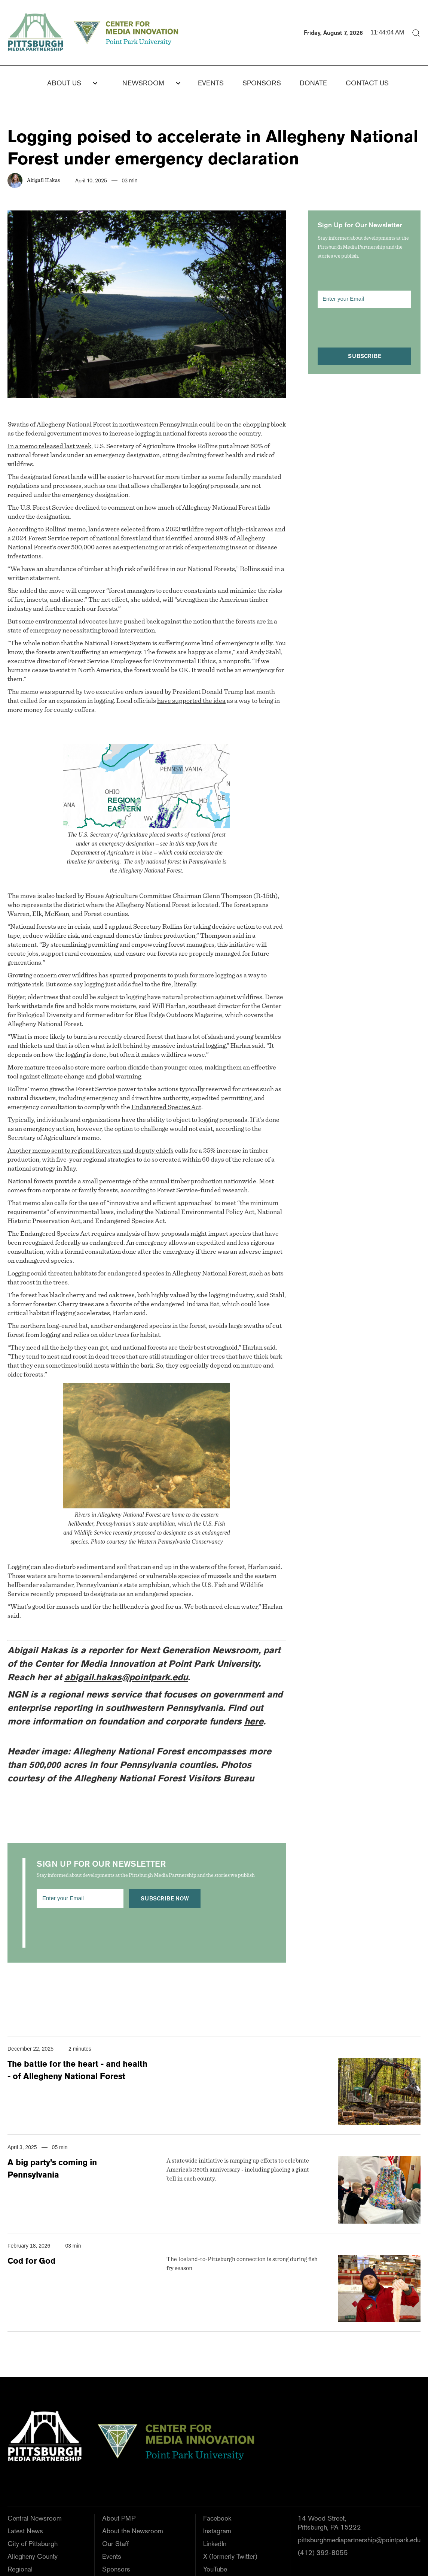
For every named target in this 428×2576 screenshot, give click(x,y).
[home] (95, 32)
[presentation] (93, 1930)
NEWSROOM (143, 83)
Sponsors (261, 83)
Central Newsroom (34, 2518)
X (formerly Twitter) (230, 2556)
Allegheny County (32, 2556)
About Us (64, 83)
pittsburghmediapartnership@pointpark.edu (359, 2540)
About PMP (118, 2518)
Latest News (25, 2531)
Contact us (367, 83)
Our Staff (115, 2543)
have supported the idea (191, 701)
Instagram (217, 2531)
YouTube (215, 2569)
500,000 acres (91, 547)
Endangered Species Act (166, 1107)
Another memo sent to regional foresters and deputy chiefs (90, 1150)
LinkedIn (214, 2543)
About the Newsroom (132, 2531)
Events (211, 83)
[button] (68, 83)
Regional (20, 2569)
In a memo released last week (49, 446)
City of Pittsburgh (32, 2543)
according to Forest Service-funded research (184, 1190)
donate (313, 83)
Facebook (217, 2518)
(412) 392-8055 (323, 2552)
